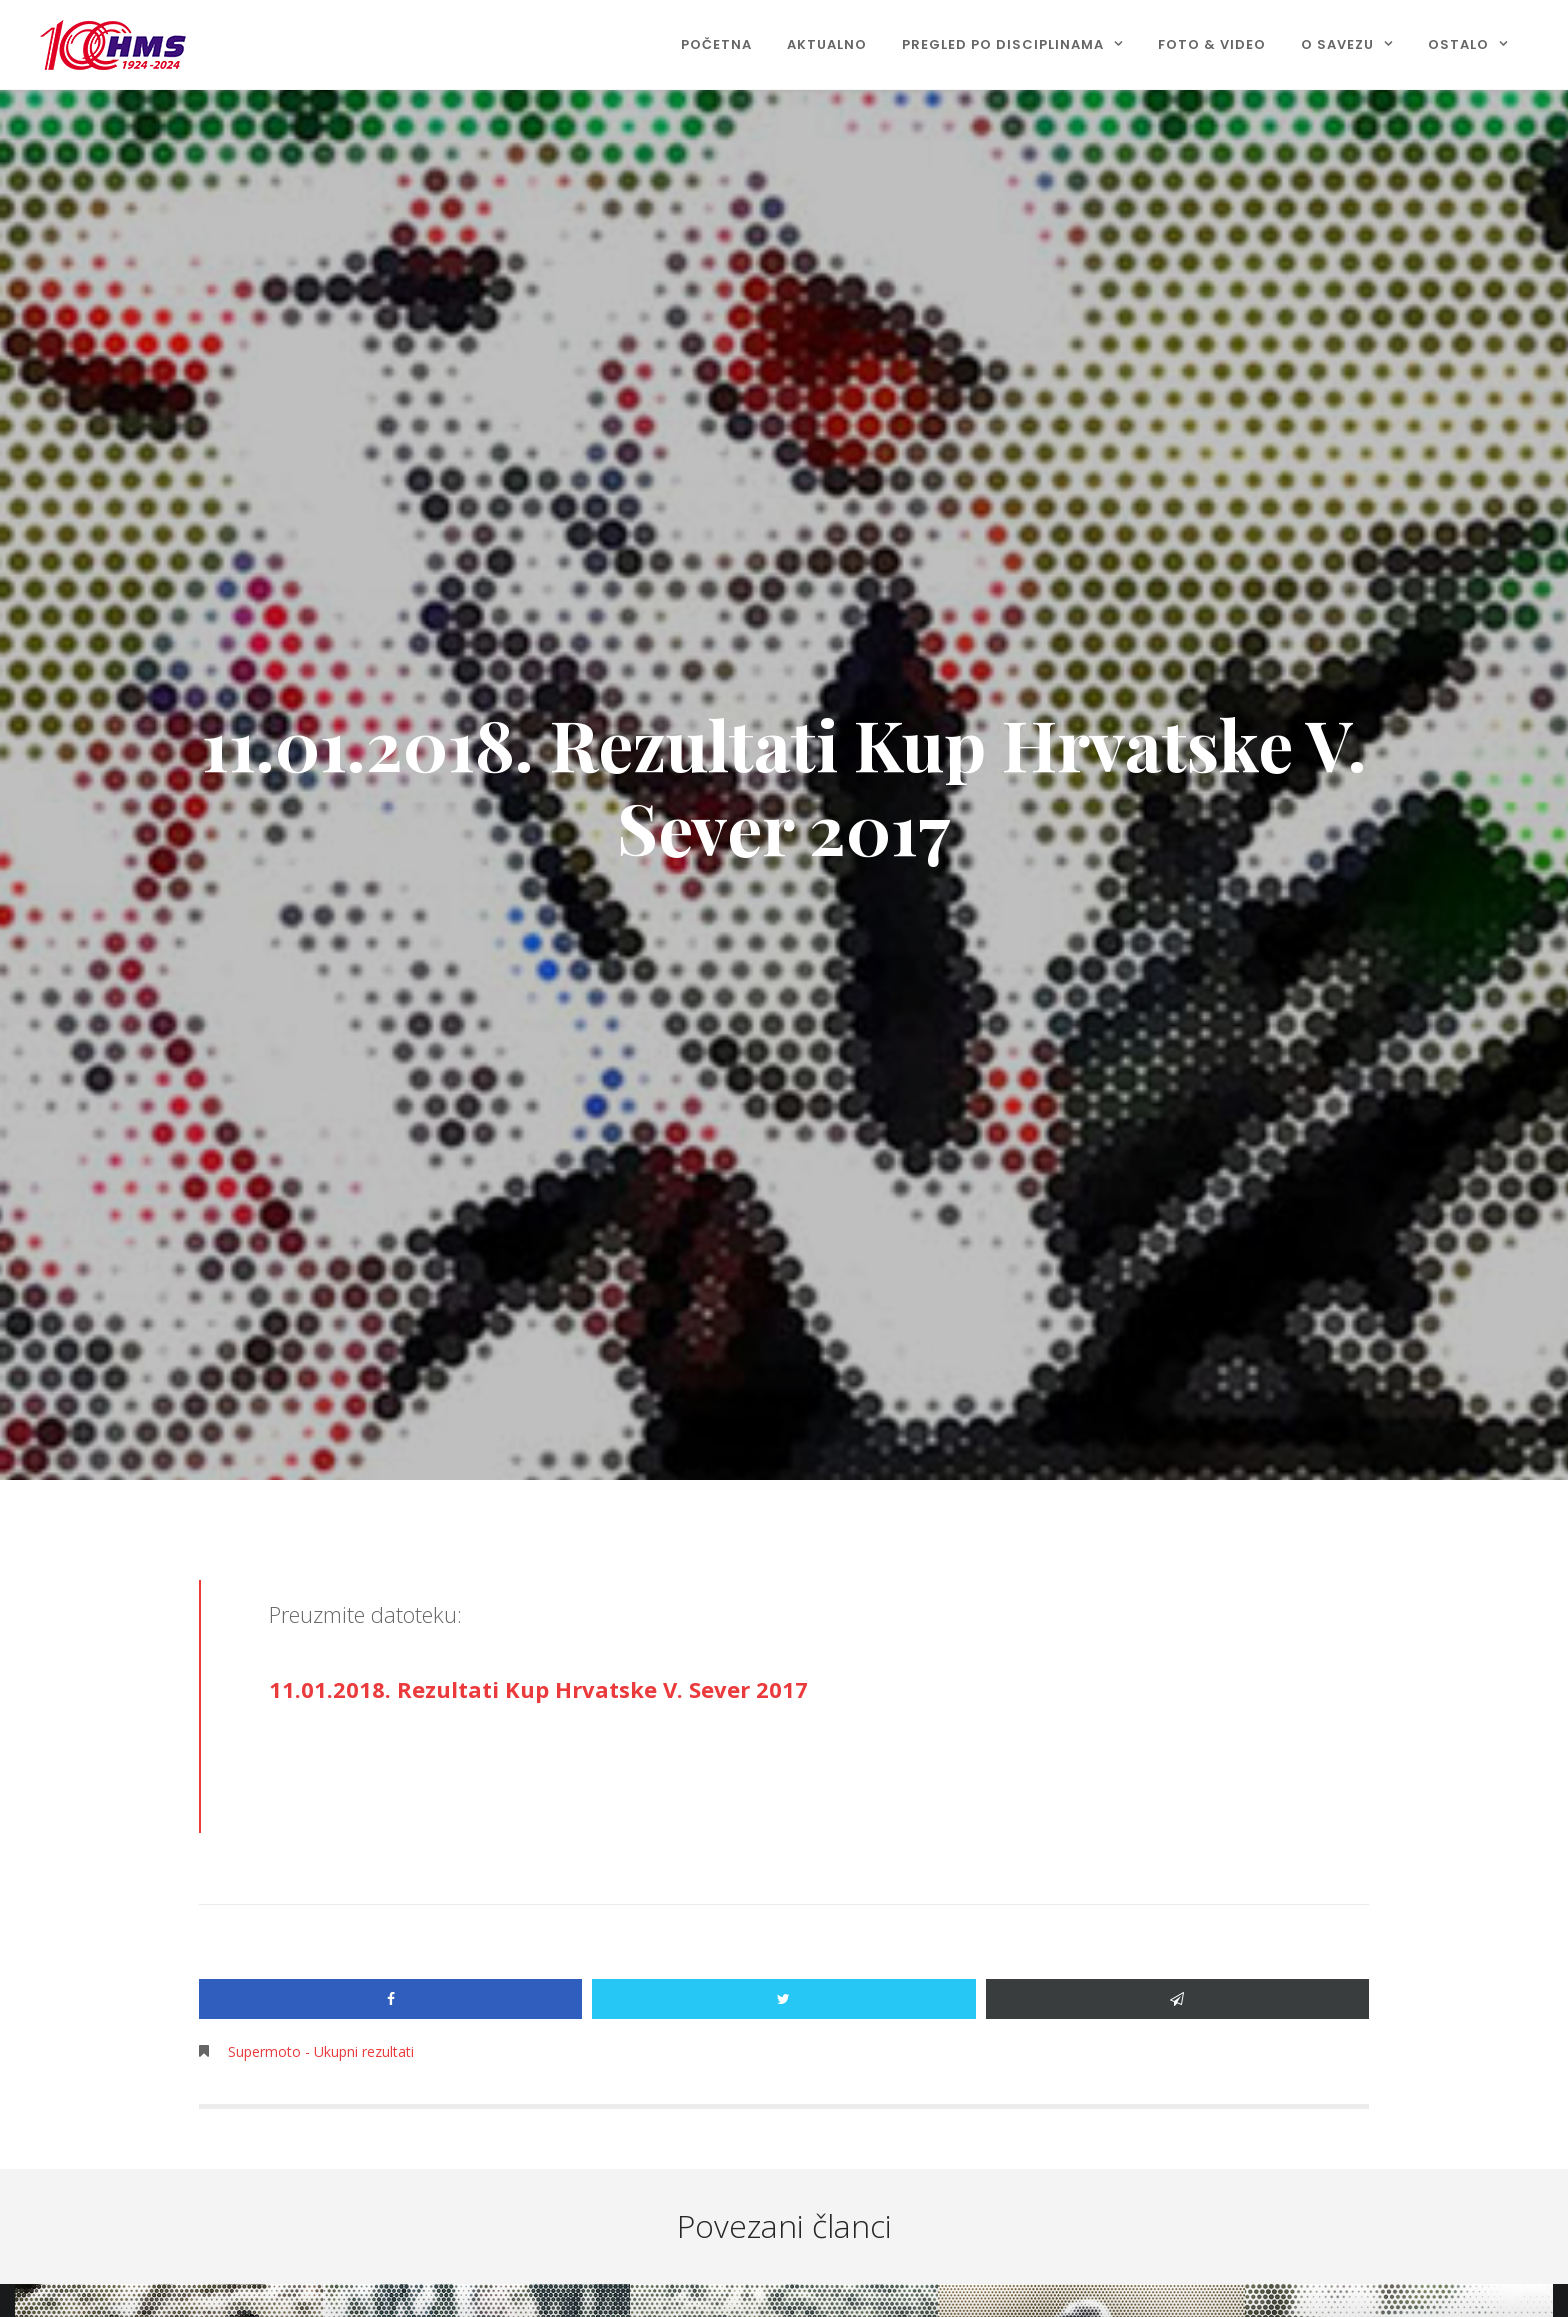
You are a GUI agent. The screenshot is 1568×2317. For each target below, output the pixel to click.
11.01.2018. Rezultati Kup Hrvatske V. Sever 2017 (538, 1689)
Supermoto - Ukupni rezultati (321, 2051)
